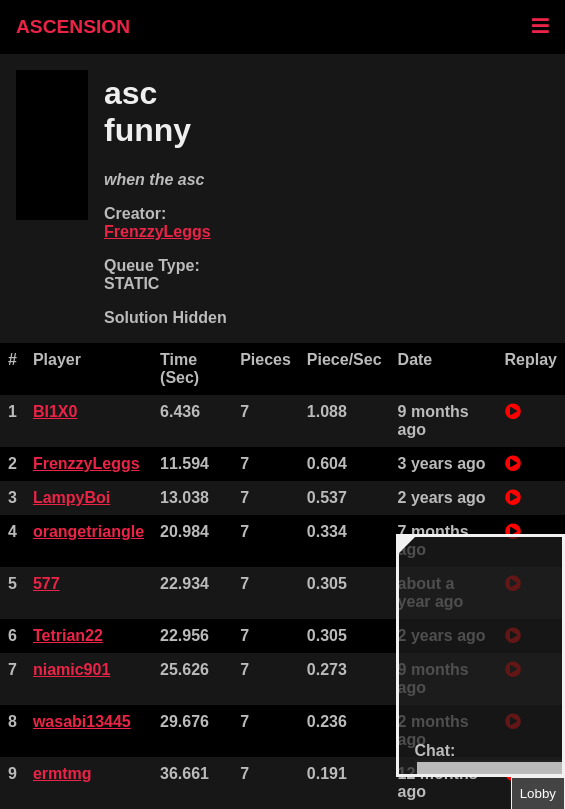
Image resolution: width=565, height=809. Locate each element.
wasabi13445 (82, 721)
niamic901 (71, 669)
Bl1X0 (55, 411)
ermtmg (62, 773)
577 (46, 583)
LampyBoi (71, 497)
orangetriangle (88, 531)
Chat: (435, 750)
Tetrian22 (68, 635)
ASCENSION (73, 26)
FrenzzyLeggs (157, 231)
